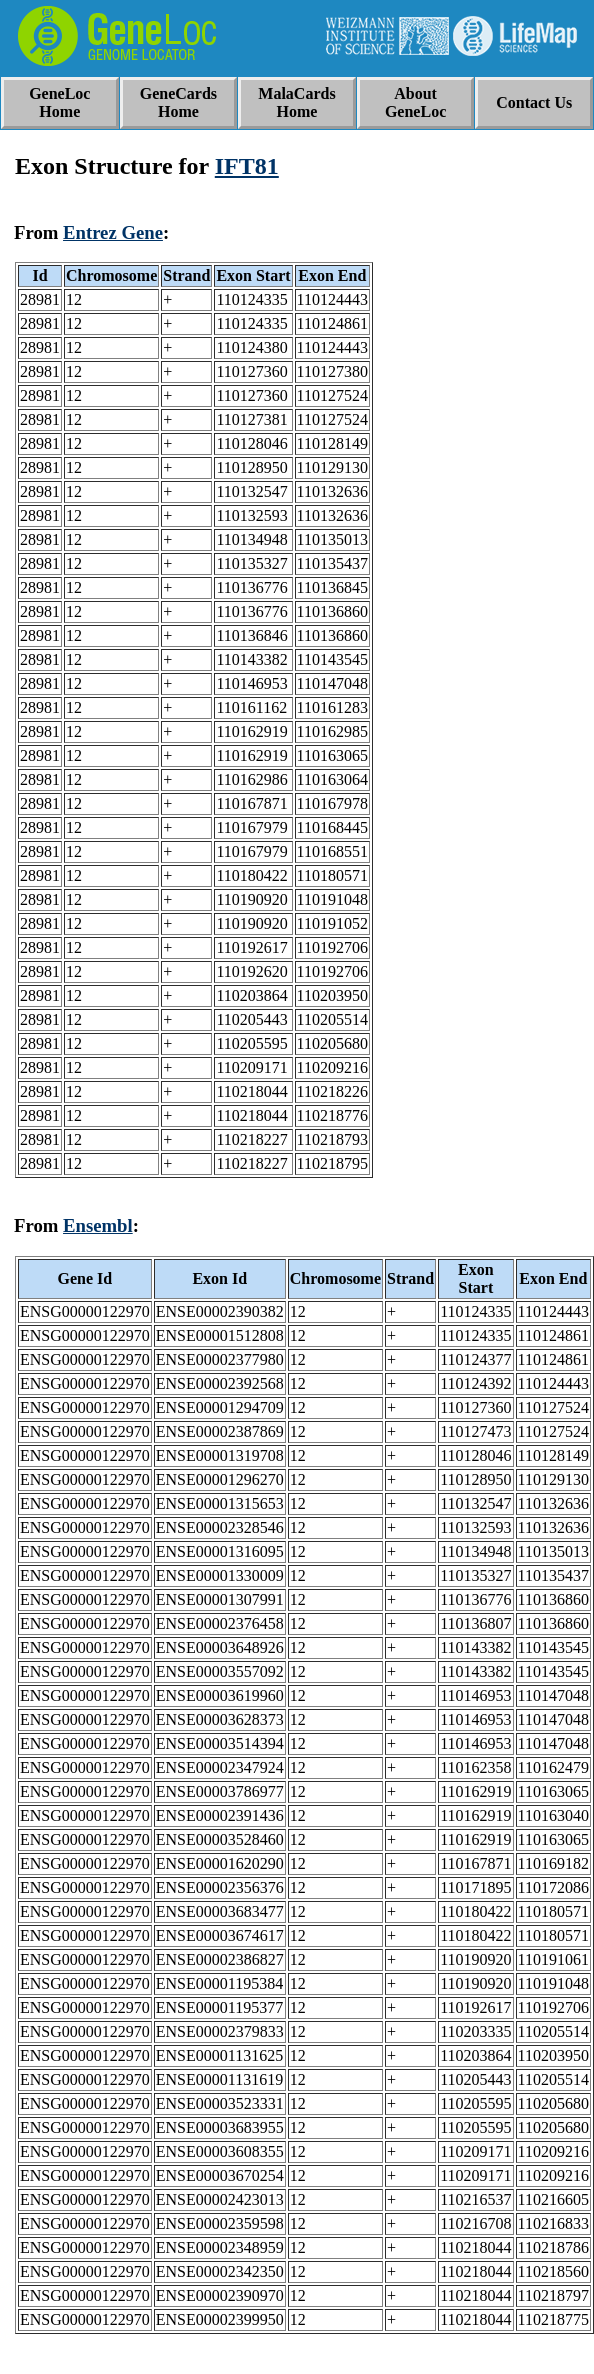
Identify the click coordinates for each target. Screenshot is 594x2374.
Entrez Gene (113, 232)
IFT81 (247, 166)
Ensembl (98, 1225)
